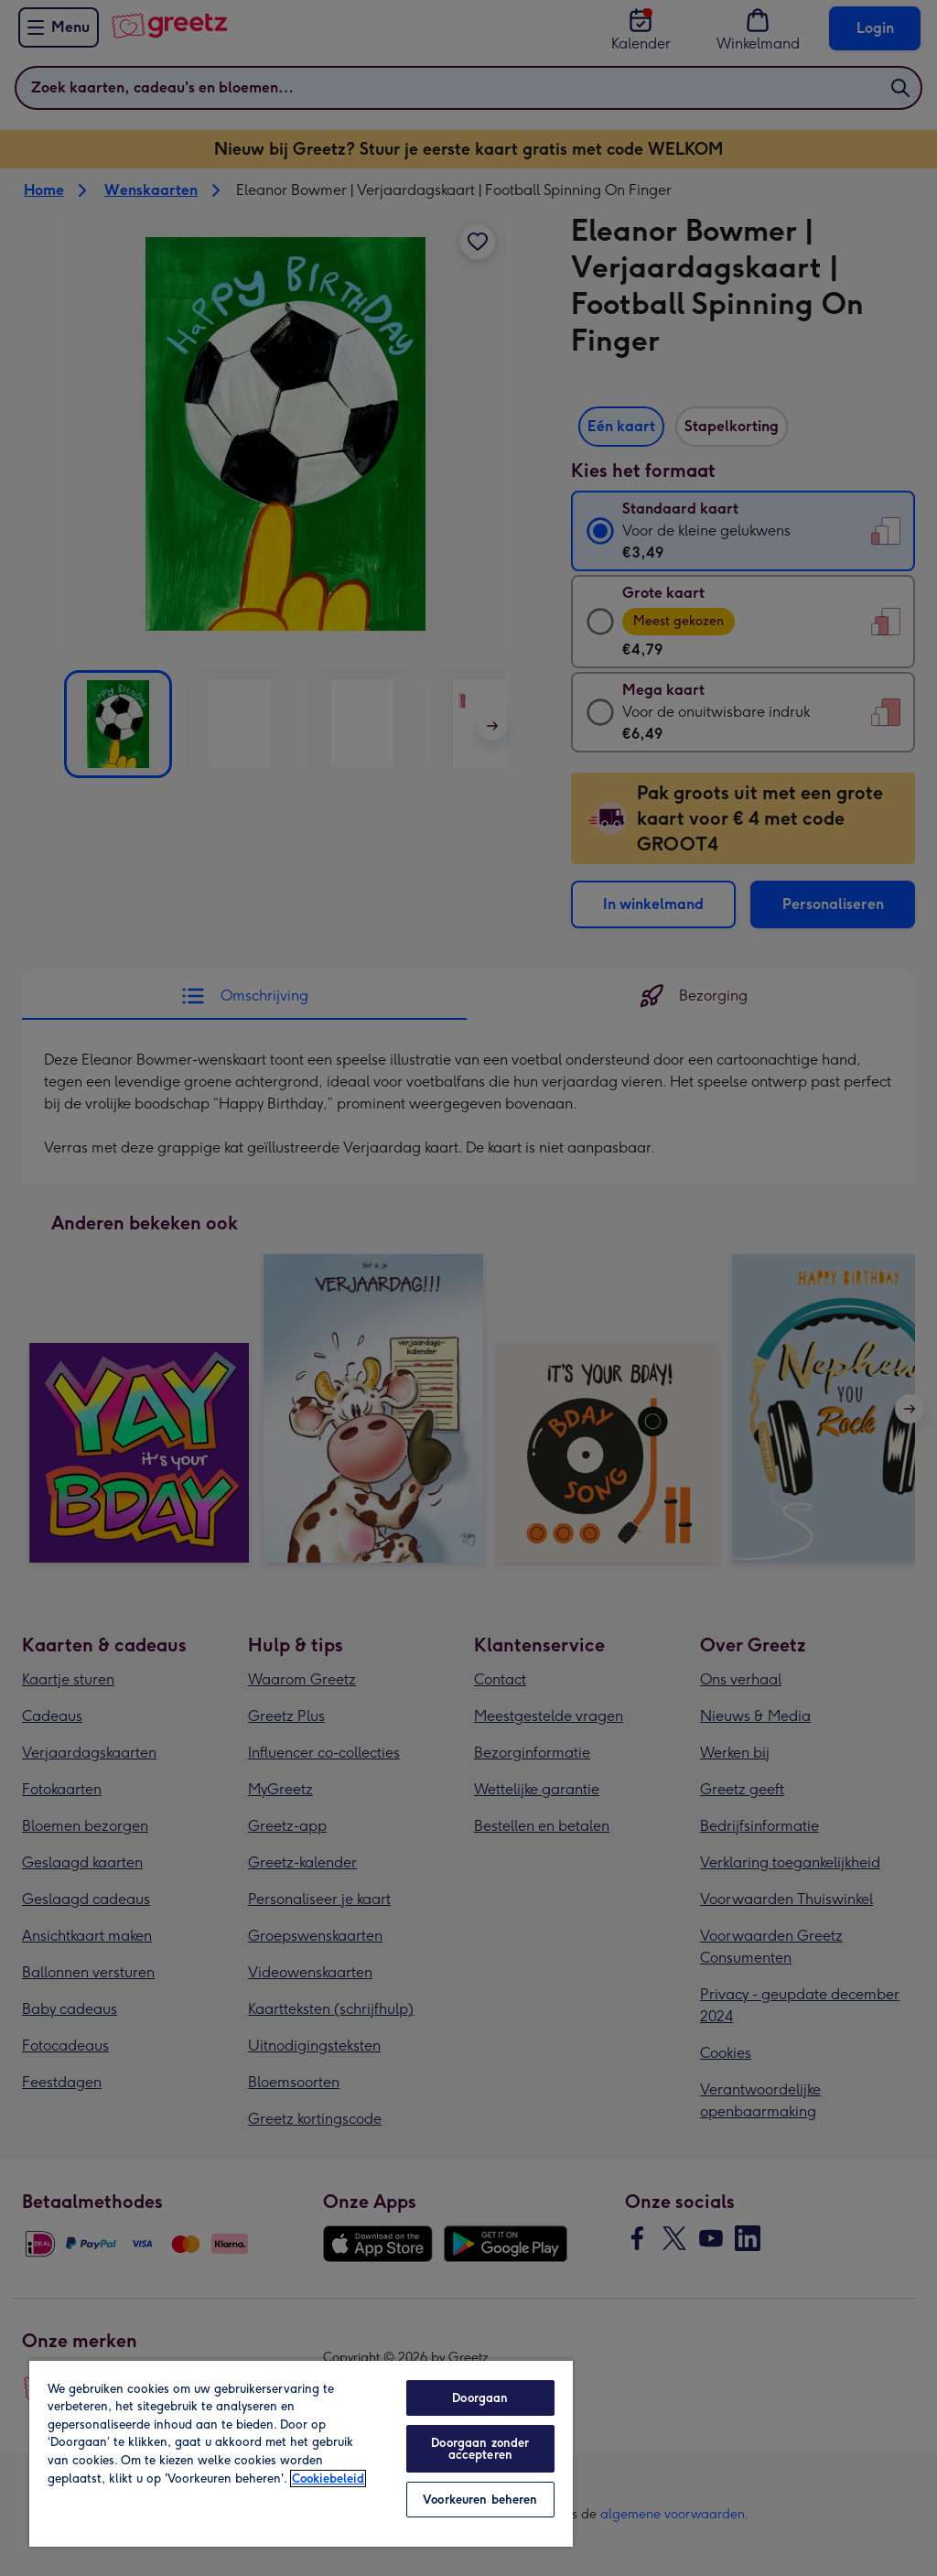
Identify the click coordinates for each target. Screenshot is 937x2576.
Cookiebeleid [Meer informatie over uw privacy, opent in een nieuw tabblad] (328, 2478)
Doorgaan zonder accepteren (480, 2449)
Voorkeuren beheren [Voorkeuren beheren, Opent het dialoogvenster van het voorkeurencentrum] (480, 2499)
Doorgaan (480, 2398)
